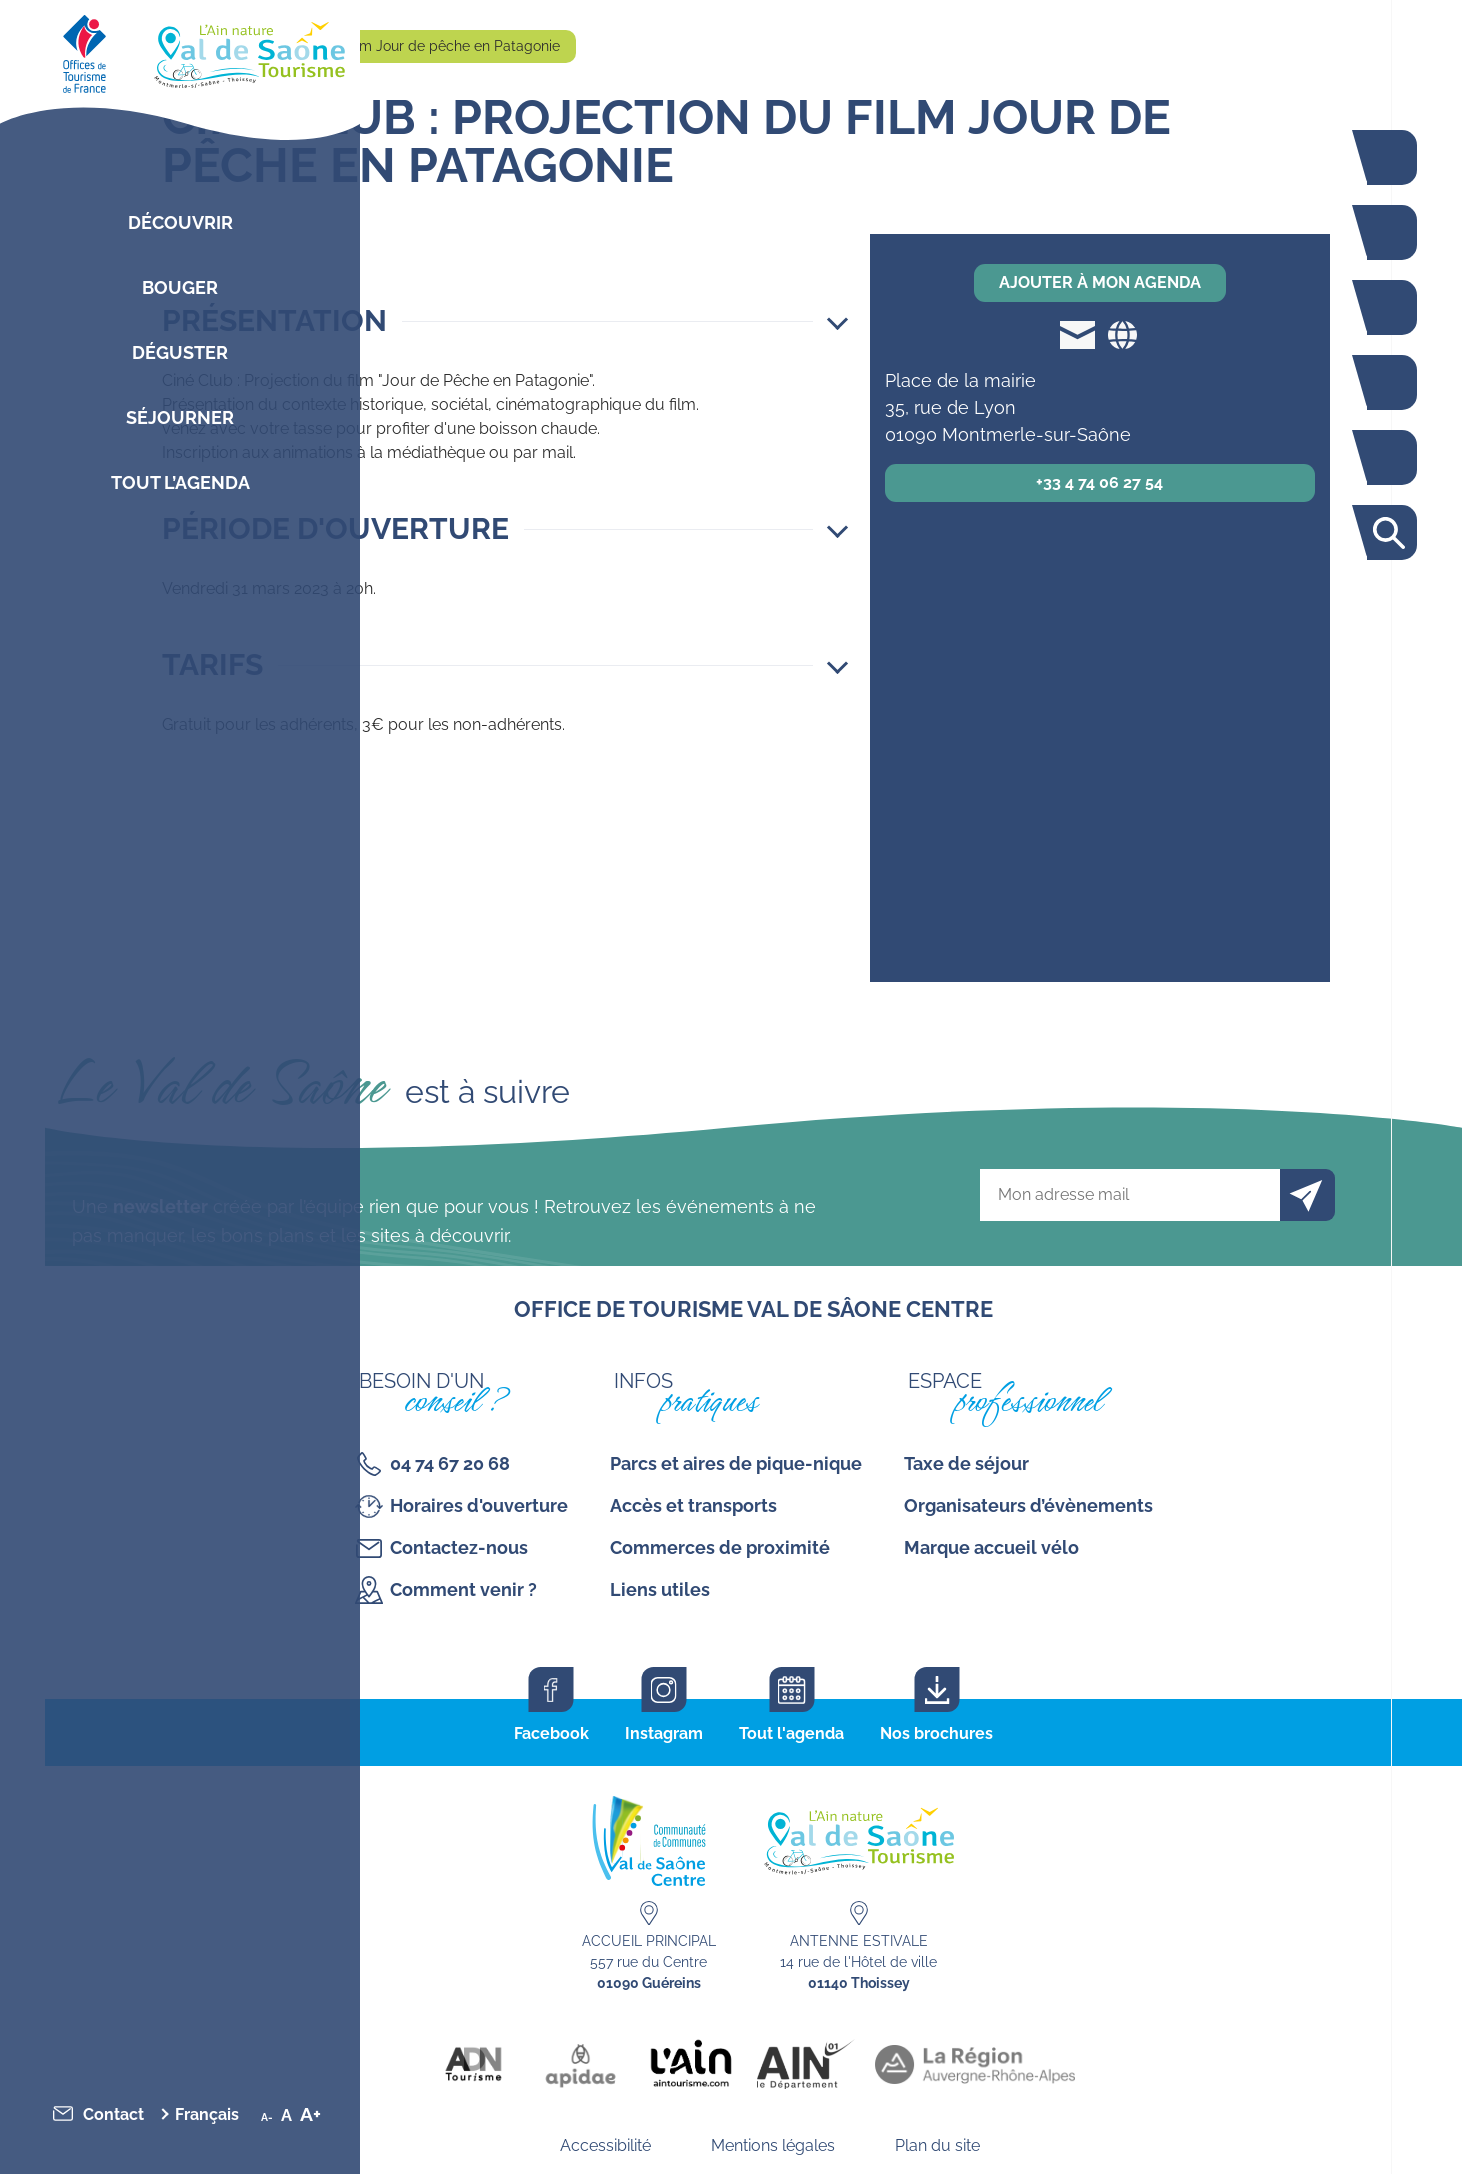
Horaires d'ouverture (479, 1505)
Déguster (180, 352)
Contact (113, 2114)
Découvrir (180, 222)
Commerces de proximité (720, 1547)
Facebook (551, 1733)
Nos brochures (936, 1733)
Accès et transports (693, 1505)
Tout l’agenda (180, 482)
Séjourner (180, 417)
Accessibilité (605, 2145)
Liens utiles (660, 1589)
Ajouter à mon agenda (1100, 282)
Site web (1122, 334)
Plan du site (937, 2145)
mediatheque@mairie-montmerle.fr (1077, 334)
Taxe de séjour (966, 1463)
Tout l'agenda (791, 1733)
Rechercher (1387, 532)
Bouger (180, 287)
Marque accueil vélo (991, 1547)
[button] (505, 321)
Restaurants (1387, 307)
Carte (1387, 457)
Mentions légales (773, 2145)
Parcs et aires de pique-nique (736, 1463)
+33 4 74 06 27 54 (1099, 482)
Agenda (1387, 382)
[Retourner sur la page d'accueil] (180, 50)
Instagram (664, 1733)
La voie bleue (1387, 157)
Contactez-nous (459, 1547)
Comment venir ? (463, 1589)
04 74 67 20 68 (450, 1463)
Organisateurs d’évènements (1028, 1505)
